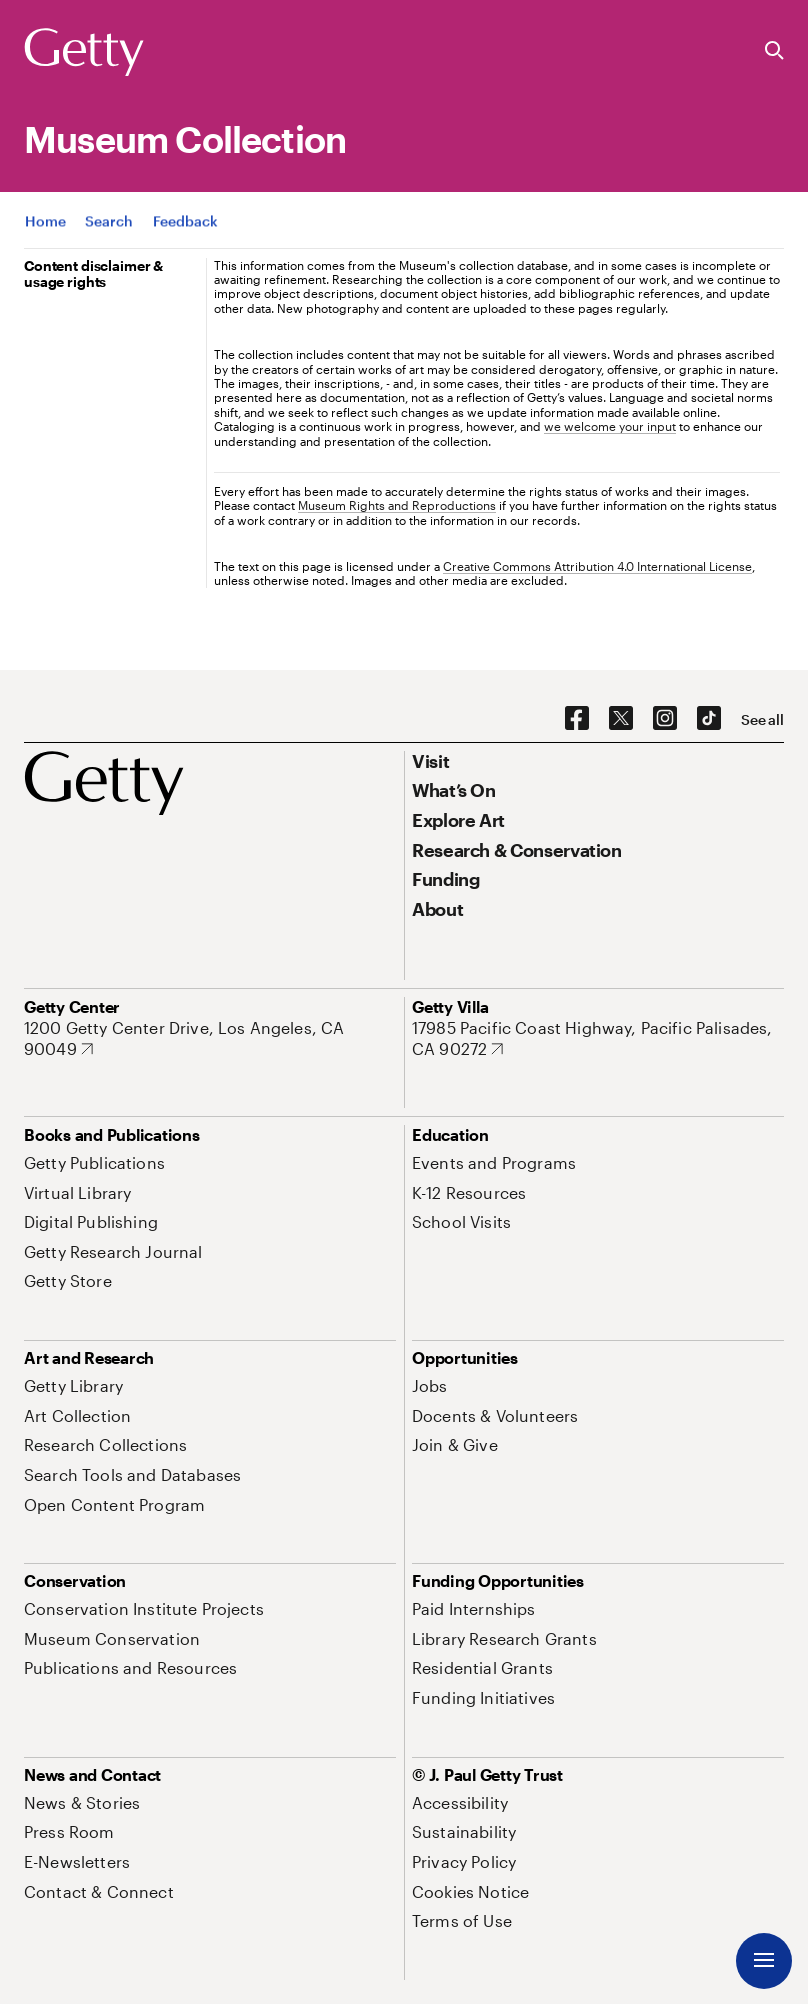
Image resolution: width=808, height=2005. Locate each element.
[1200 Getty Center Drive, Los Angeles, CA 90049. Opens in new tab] (210, 1038)
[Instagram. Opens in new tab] (665, 719)
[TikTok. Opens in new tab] (709, 719)
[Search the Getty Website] (774, 51)
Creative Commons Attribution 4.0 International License (597, 566)
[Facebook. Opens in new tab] (577, 719)
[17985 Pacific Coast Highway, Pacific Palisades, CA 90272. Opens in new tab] (598, 1038)
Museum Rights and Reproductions (397, 505)
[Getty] (84, 53)
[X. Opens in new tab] (621, 719)
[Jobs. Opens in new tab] (430, 1385)
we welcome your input (610, 426)
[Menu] (764, 1961)
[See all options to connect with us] (762, 720)
